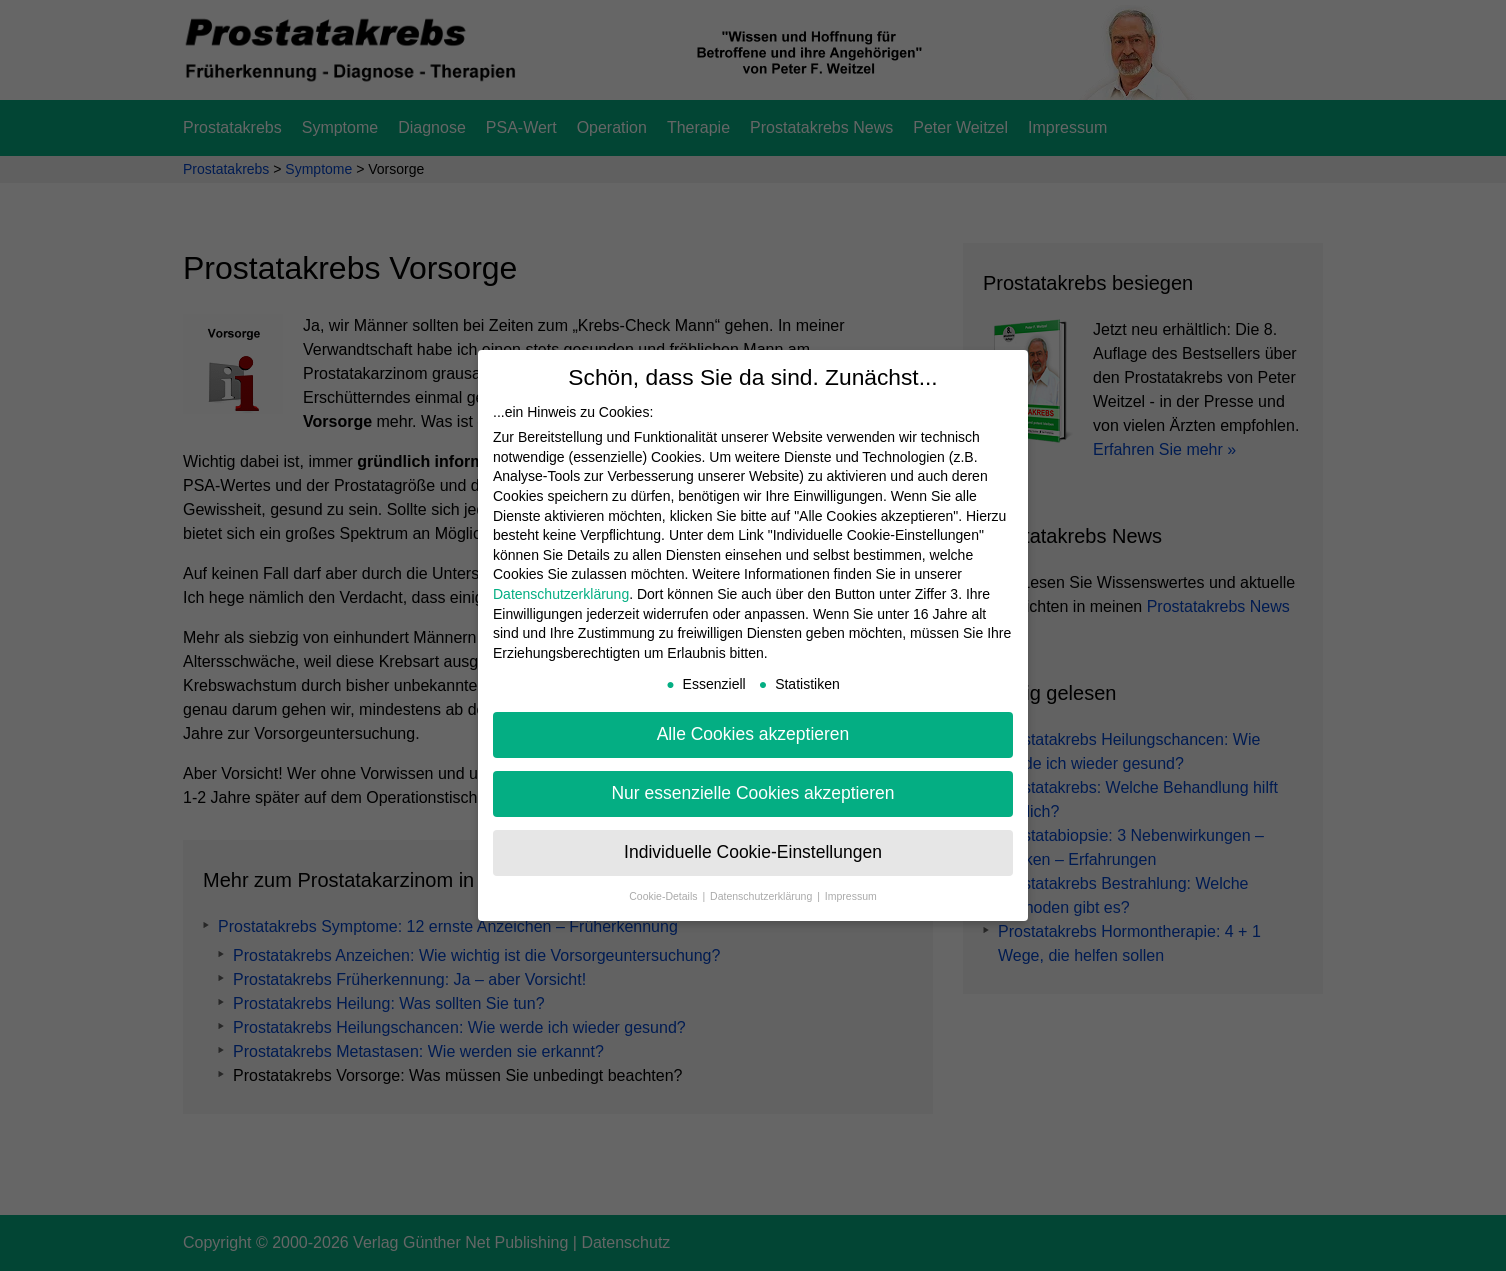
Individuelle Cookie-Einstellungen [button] (753, 852)
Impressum (851, 896)
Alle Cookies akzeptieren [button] (753, 734)
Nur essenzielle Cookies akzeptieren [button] (752, 793)
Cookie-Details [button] (664, 896)
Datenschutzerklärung (561, 594)
